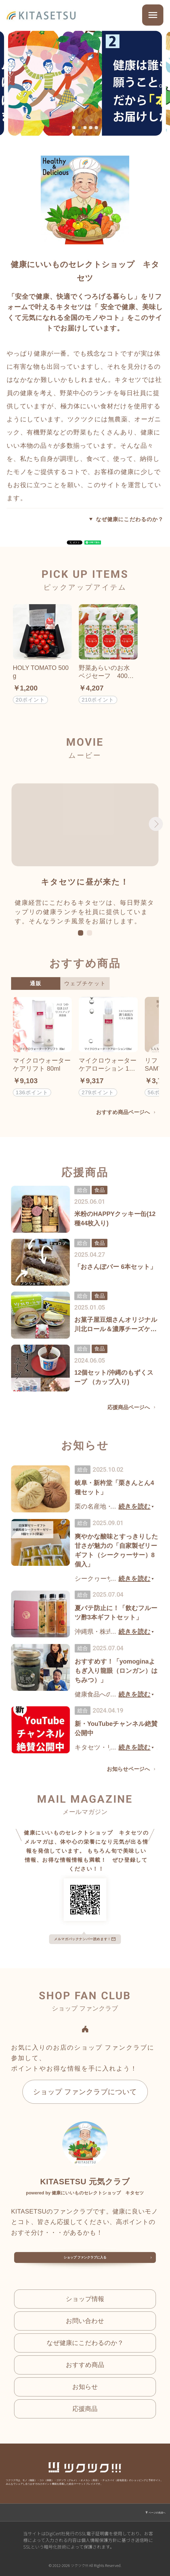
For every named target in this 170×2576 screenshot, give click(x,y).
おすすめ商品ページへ (123, 1112)
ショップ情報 (85, 2298)
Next (156, 824)
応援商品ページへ (128, 1407)
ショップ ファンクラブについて (85, 2092)
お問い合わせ (85, 2320)
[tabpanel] (85, 83)
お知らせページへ (128, 1769)
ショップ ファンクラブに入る (85, 2257)
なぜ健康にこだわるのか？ (129, 519)
